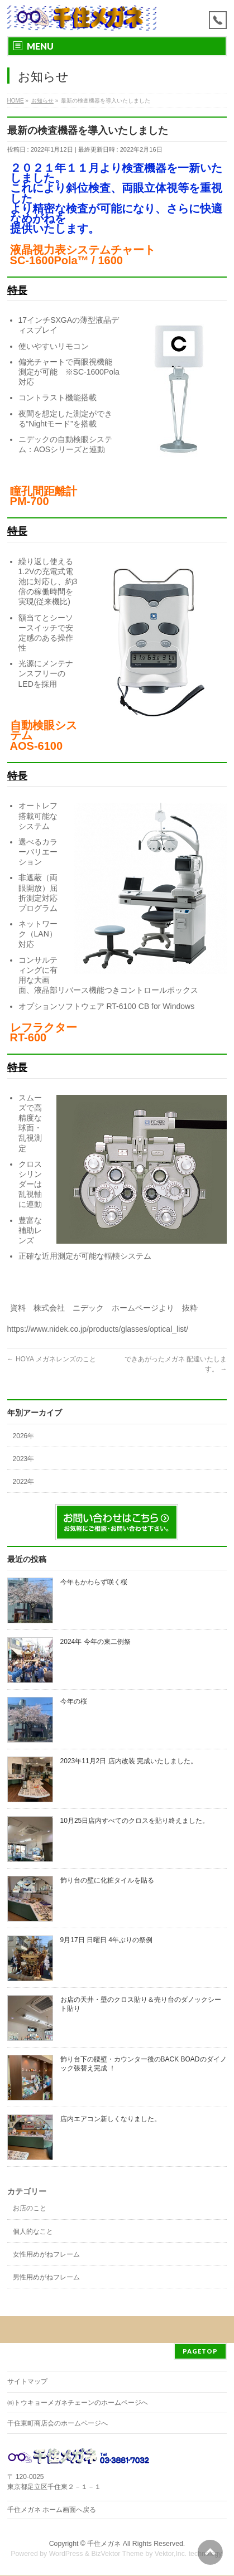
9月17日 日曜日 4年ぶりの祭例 (106, 1940)
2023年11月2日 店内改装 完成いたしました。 (128, 1761)
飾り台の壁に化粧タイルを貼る (107, 1880)
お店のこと (29, 2208)
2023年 (24, 1459)
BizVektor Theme (117, 2554)
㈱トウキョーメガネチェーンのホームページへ (77, 2403)
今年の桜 (73, 1701)
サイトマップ (27, 2381)
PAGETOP (200, 2351)
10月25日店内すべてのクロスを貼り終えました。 (134, 1821)
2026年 (24, 1436)
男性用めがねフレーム (46, 2277)
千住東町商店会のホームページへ (57, 2423)
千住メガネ (104, 2544)
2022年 (24, 1482)
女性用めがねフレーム (46, 2254)
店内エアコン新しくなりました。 (110, 2119)
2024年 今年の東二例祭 (95, 1642)
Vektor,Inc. (171, 2554)
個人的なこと (33, 2231)
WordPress (66, 2554)
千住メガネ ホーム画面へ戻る (51, 2510)
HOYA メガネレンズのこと (51, 1359)
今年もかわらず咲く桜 (93, 1582)
